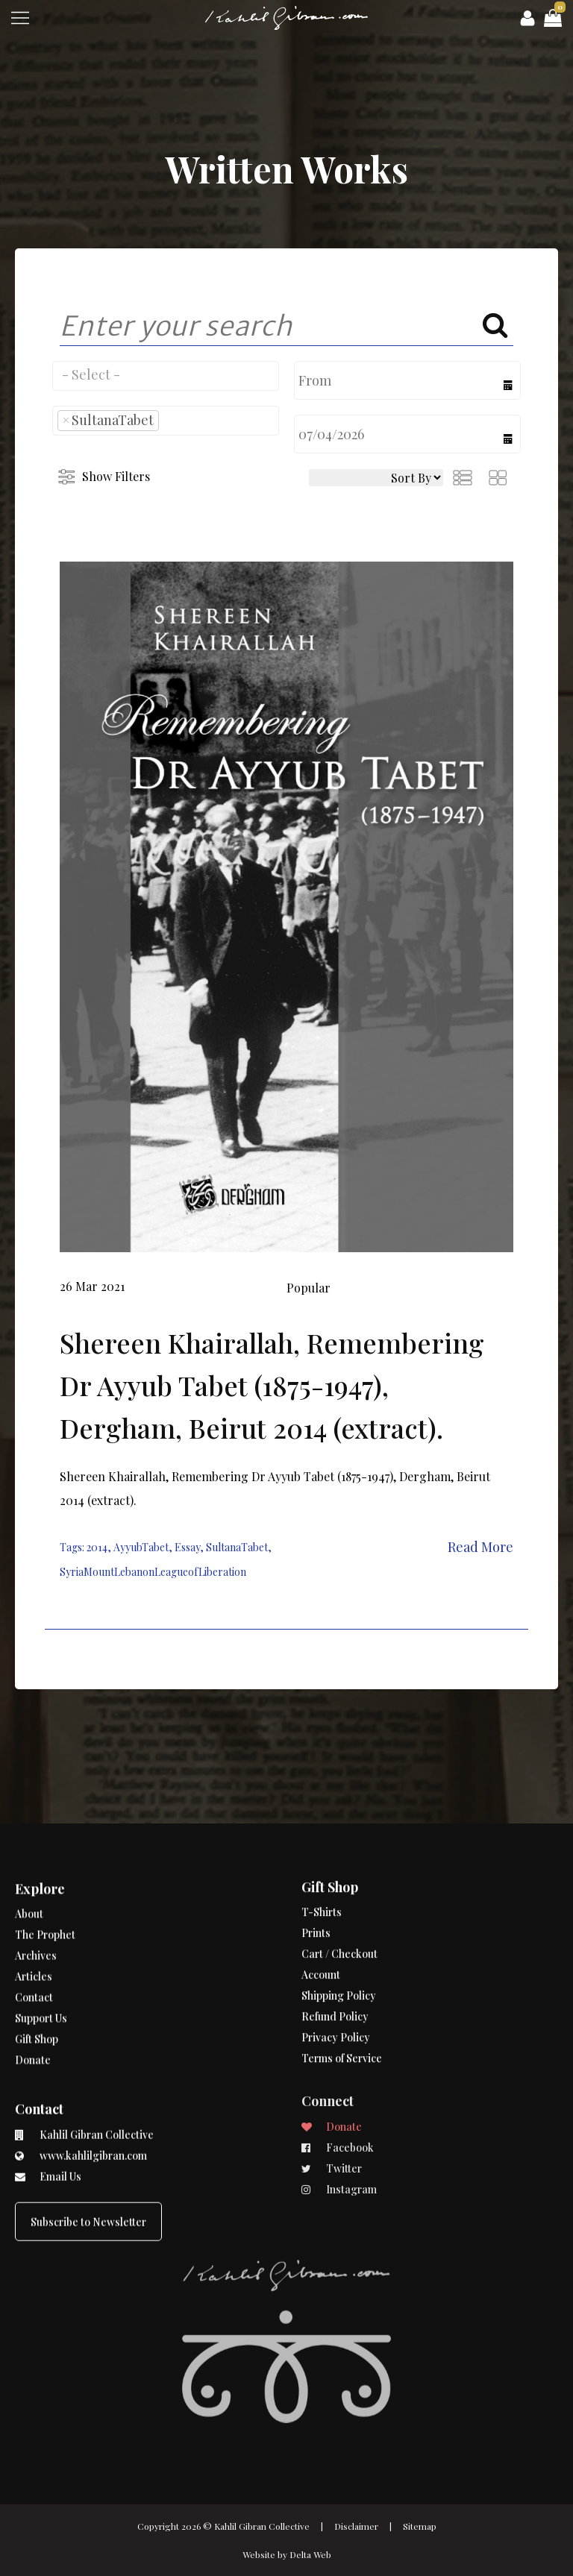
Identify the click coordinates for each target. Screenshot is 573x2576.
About (29, 1879)
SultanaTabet (237, 1547)
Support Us (41, 1983)
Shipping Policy (338, 1934)
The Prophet (45, 1900)
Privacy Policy (335, 1976)
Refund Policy (335, 1955)
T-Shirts (321, 1851)
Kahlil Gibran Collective (262, 2526)
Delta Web (310, 2554)
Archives (36, 1921)
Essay (187, 1547)
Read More (480, 1547)
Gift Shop (36, 2004)
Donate (33, 2025)
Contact (34, 1962)
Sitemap (419, 2526)
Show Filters (116, 476)
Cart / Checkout (339, 1892)
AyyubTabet (141, 1547)
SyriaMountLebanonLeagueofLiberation (153, 1572)
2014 (97, 1547)
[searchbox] (165, 374)
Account (320, 1913)
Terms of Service (341, 1997)
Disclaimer (356, 2526)
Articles (33, 1942)
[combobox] (165, 376)
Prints (316, 1872)
